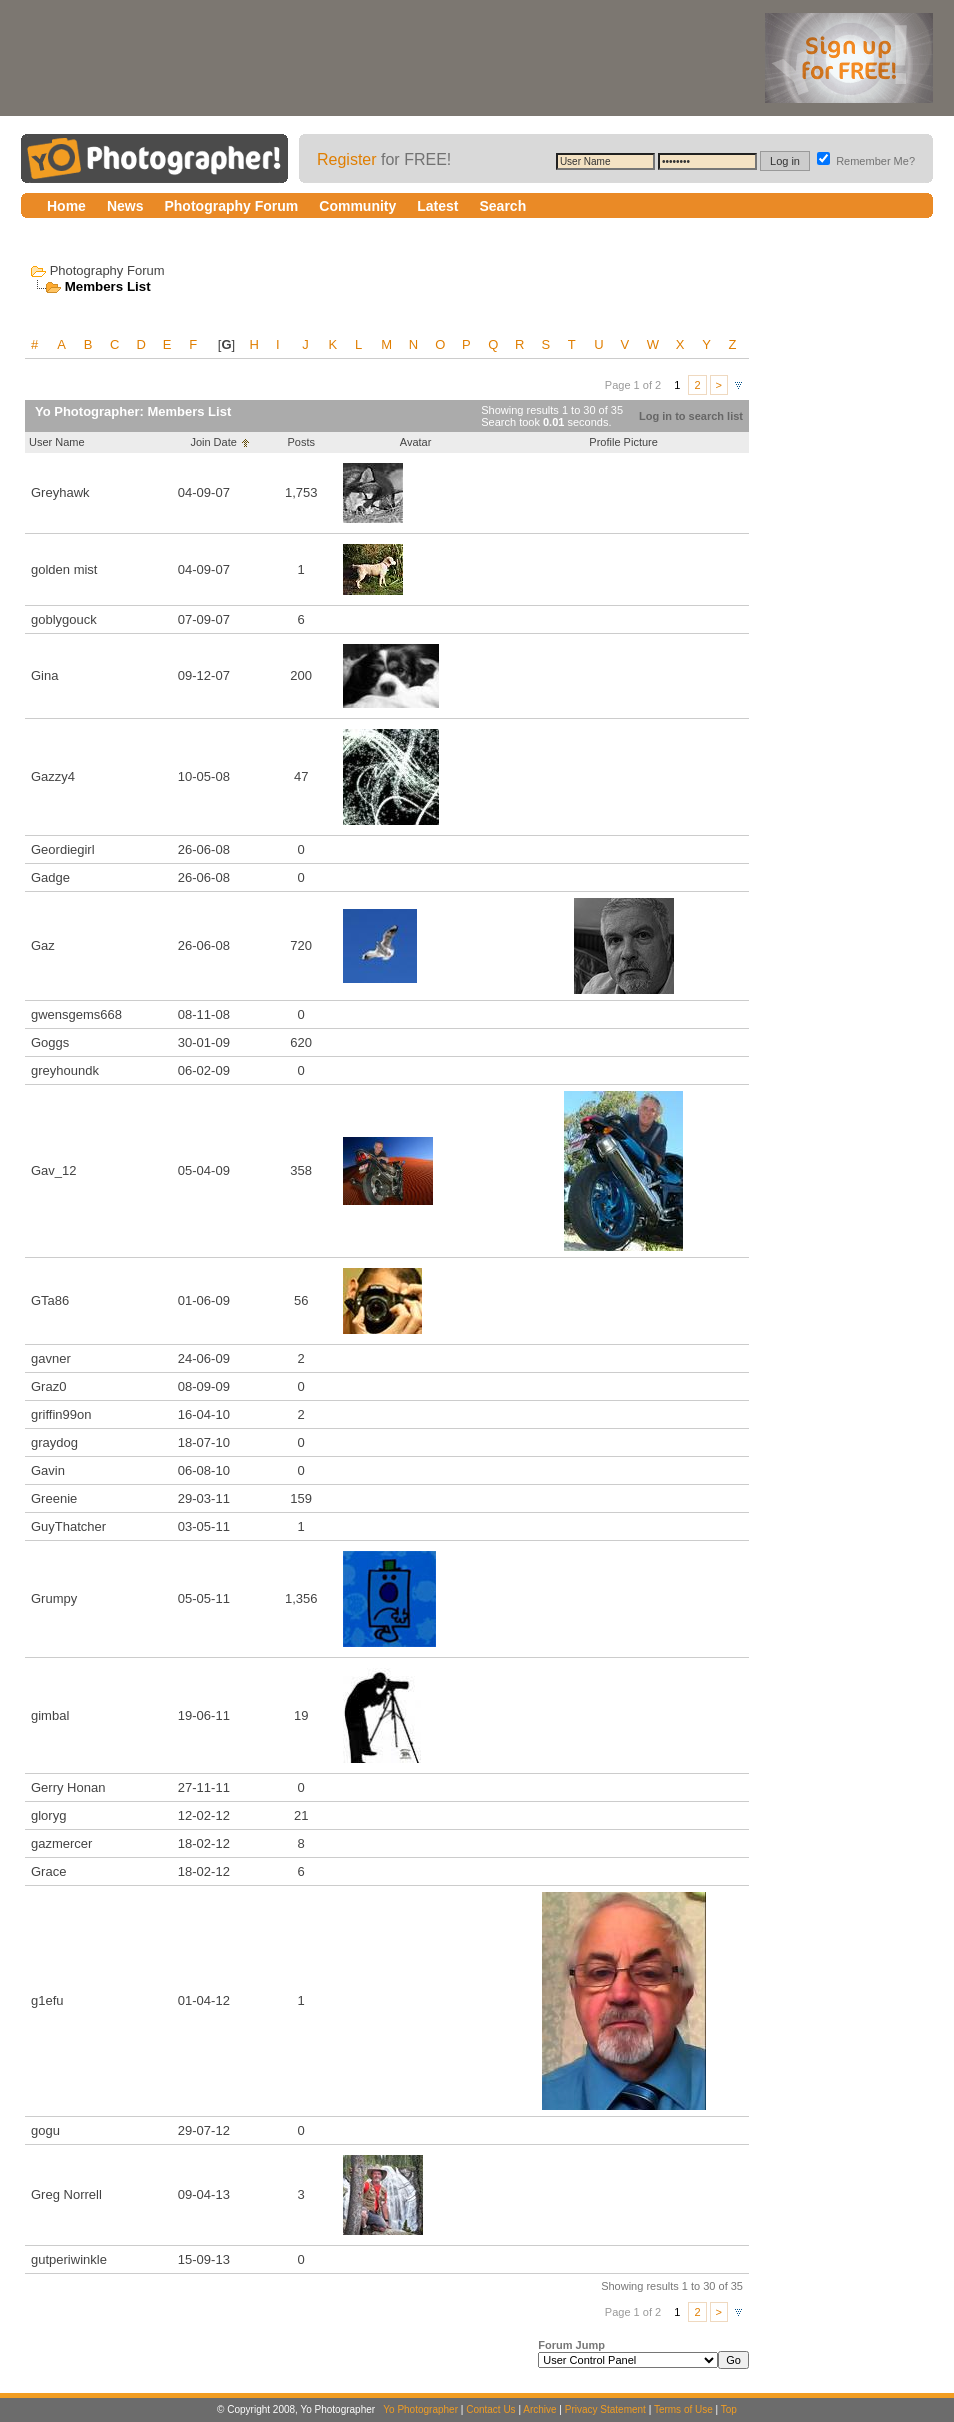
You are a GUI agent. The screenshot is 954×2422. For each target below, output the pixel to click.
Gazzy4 (53, 776)
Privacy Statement (605, 2409)
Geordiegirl (63, 849)
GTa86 (50, 1300)
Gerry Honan (68, 1787)
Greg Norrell (66, 2194)
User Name (57, 442)
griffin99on (61, 1414)
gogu (45, 2130)
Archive (539, 2409)
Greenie (54, 1498)
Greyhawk (60, 492)
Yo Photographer (420, 2409)
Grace (48, 1871)
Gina (44, 675)
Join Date (213, 442)
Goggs (50, 1042)
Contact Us (490, 2409)
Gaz (43, 945)
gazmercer (61, 1843)
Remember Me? (866, 161)
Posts (301, 442)
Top (729, 2409)
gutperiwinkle (69, 2259)
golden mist (64, 569)
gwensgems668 (76, 1014)
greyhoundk (65, 1070)
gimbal (50, 1715)
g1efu (47, 2000)
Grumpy (54, 1598)
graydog (54, 1442)
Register (347, 159)
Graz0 (48, 1386)
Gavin (48, 1470)
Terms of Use (683, 2409)
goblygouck (64, 619)
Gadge (50, 877)
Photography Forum (107, 270)
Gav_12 (54, 1170)
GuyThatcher (68, 1526)
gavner (51, 1358)
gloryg (48, 1815)
